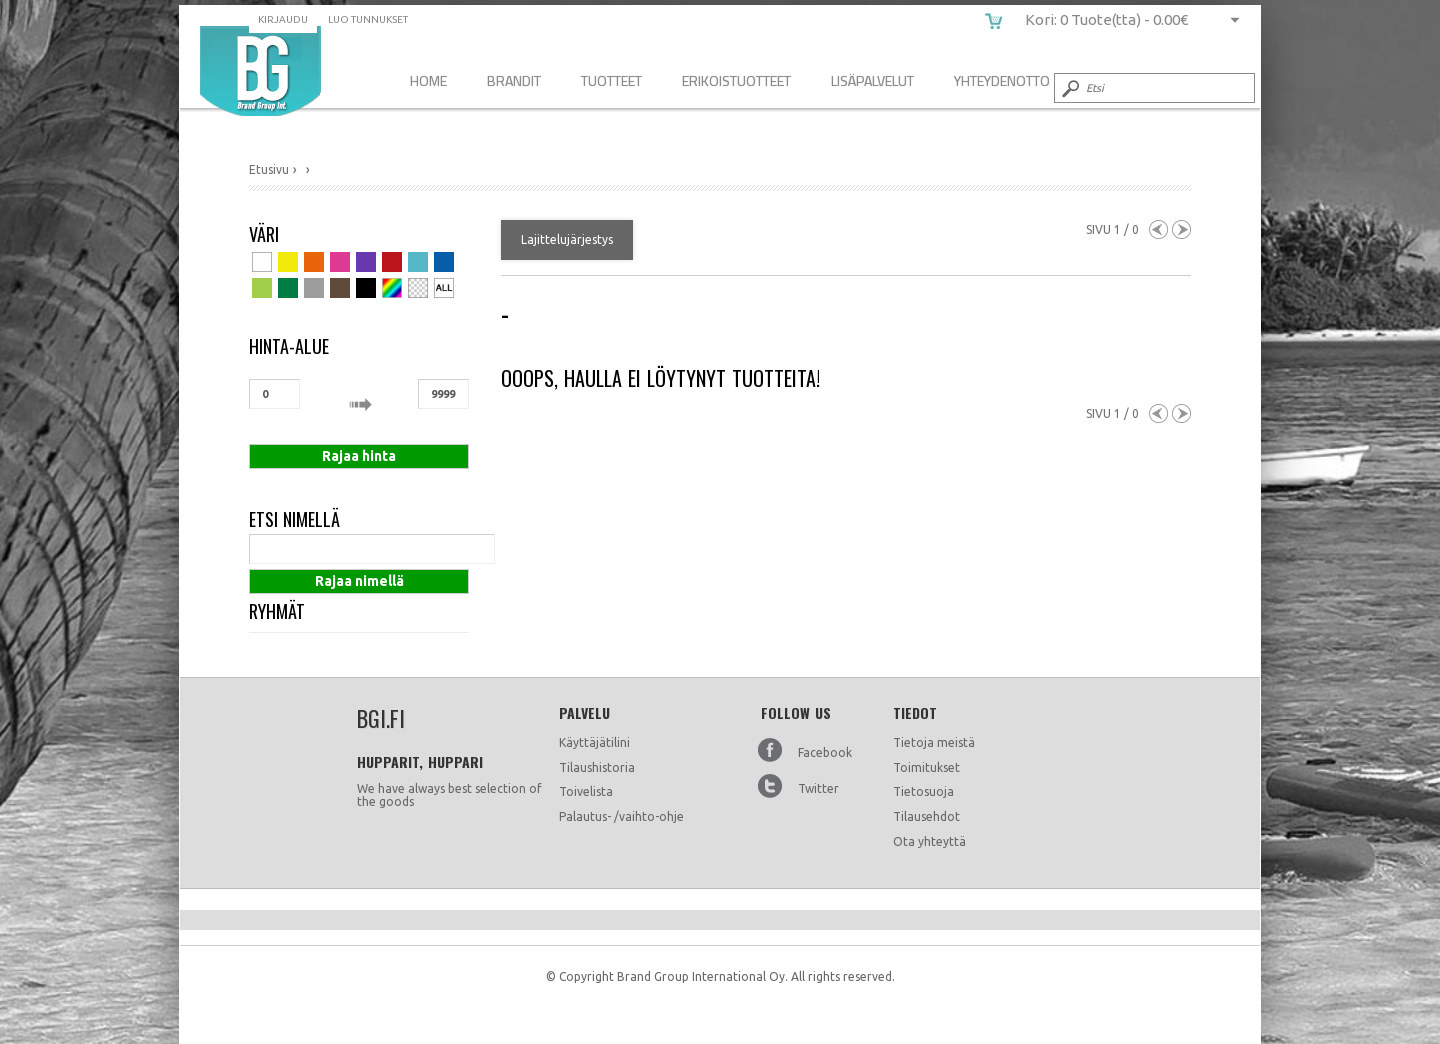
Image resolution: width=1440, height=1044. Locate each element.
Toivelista (586, 791)
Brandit (514, 80)
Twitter (818, 788)
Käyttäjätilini (594, 742)
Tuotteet (611, 80)
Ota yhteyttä (929, 841)
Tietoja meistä (934, 742)
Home (428, 80)
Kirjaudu (283, 19)
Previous (1158, 229)
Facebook (825, 752)
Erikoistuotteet (736, 80)
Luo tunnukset (368, 19)
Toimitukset (926, 767)
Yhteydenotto (1002, 80)
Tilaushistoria (597, 767)
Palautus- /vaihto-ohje (621, 816)
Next (1181, 229)
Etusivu (269, 169)
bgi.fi (260, 71)
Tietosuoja (923, 791)
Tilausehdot (926, 816)
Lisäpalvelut (872, 80)
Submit (1069, 88)
